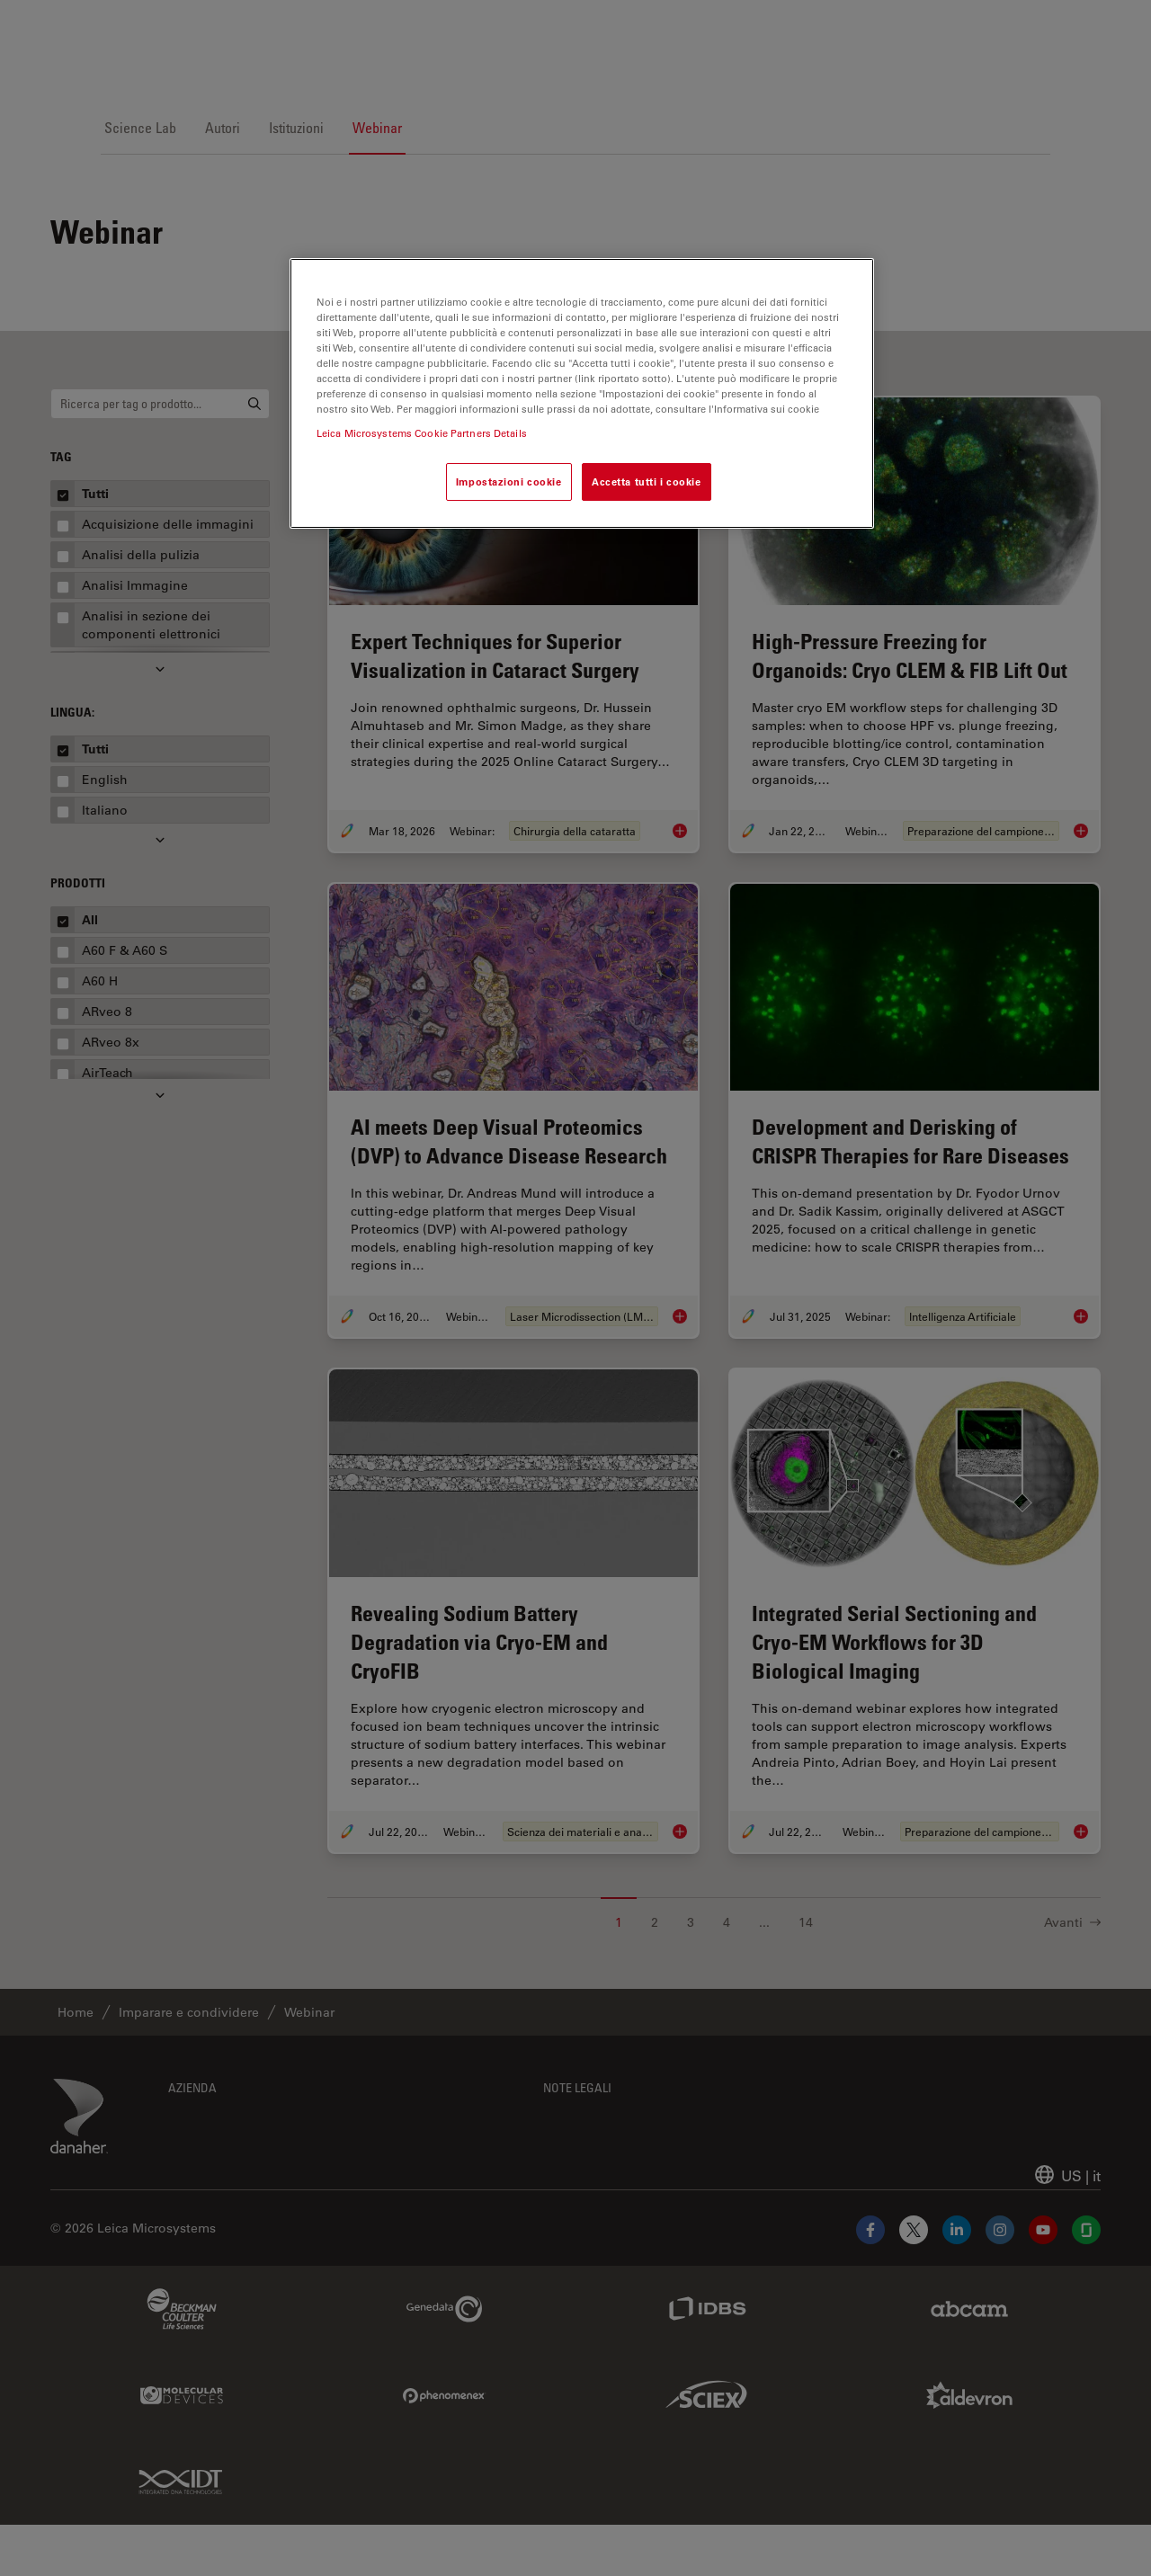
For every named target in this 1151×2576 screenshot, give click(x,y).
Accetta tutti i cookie (646, 481)
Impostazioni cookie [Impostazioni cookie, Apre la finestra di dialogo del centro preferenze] (509, 481)
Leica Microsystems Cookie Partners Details (422, 433)
